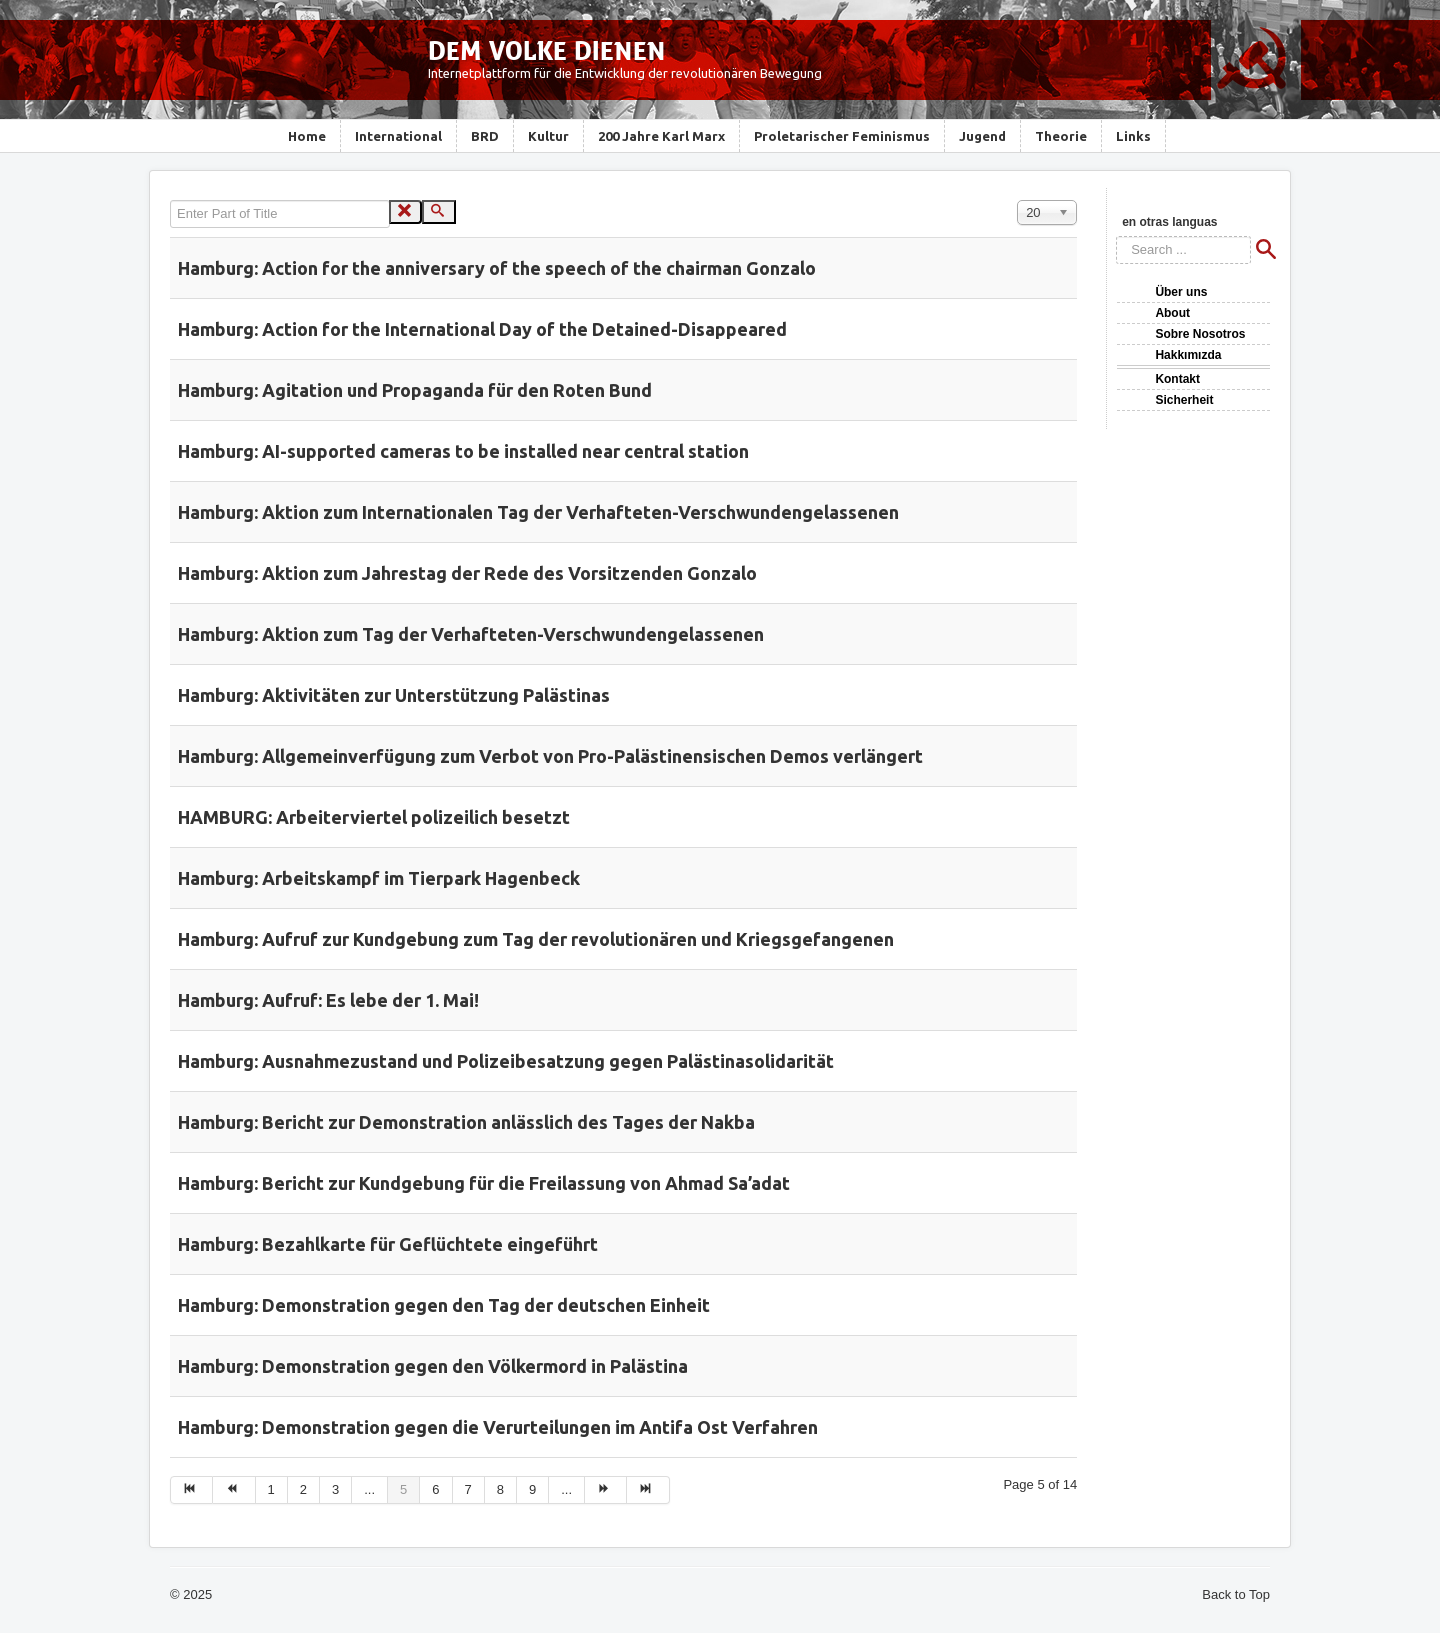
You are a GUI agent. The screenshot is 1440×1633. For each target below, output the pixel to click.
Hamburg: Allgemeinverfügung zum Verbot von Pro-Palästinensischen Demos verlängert (550, 756)
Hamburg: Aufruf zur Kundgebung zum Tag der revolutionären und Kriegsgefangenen (536, 939)
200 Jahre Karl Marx (661, 136)
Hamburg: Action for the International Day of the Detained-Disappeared (482, 329)
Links (1133, 136)
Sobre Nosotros (1200, 334)
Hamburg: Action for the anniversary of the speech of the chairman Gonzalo (497, 268)
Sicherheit (1184, 400)
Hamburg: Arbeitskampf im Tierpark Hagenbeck (379, 878)
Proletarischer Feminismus (842, 136)
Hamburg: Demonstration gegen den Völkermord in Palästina (433, 1366)
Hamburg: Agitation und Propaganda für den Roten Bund (415, 390)
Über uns (1181, 292)
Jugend (982, 136)
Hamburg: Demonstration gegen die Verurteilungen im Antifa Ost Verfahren (498, 1427)
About (1172, 313)
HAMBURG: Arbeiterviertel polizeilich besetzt (374, 817)
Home (307, 136)
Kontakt (1177, 379)
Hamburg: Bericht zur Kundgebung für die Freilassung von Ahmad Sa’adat (484, 1183)
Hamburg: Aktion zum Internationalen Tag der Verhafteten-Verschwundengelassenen (538, 512)
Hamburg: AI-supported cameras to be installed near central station (463, 451)
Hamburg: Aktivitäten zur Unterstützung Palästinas (394, 695)
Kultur (548, 136)
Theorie (1061, 136)
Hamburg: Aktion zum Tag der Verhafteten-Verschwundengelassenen (471, 634)
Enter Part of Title (170, 200)
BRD (485, 136)
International (398, 136)
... (369, 1489)
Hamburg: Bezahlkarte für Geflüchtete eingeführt (388, 1244)
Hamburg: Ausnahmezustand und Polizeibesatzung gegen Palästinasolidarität (506, 1061)
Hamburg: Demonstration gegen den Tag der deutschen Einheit (444, 1305)
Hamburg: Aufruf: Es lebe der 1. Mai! (328, 1000)
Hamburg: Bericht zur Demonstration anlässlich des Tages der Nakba (466, 1122)
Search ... (1116, 236)
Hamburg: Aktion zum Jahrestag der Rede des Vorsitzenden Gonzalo (467, 573)
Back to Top (1236, 1594)
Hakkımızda (1188, 355)
